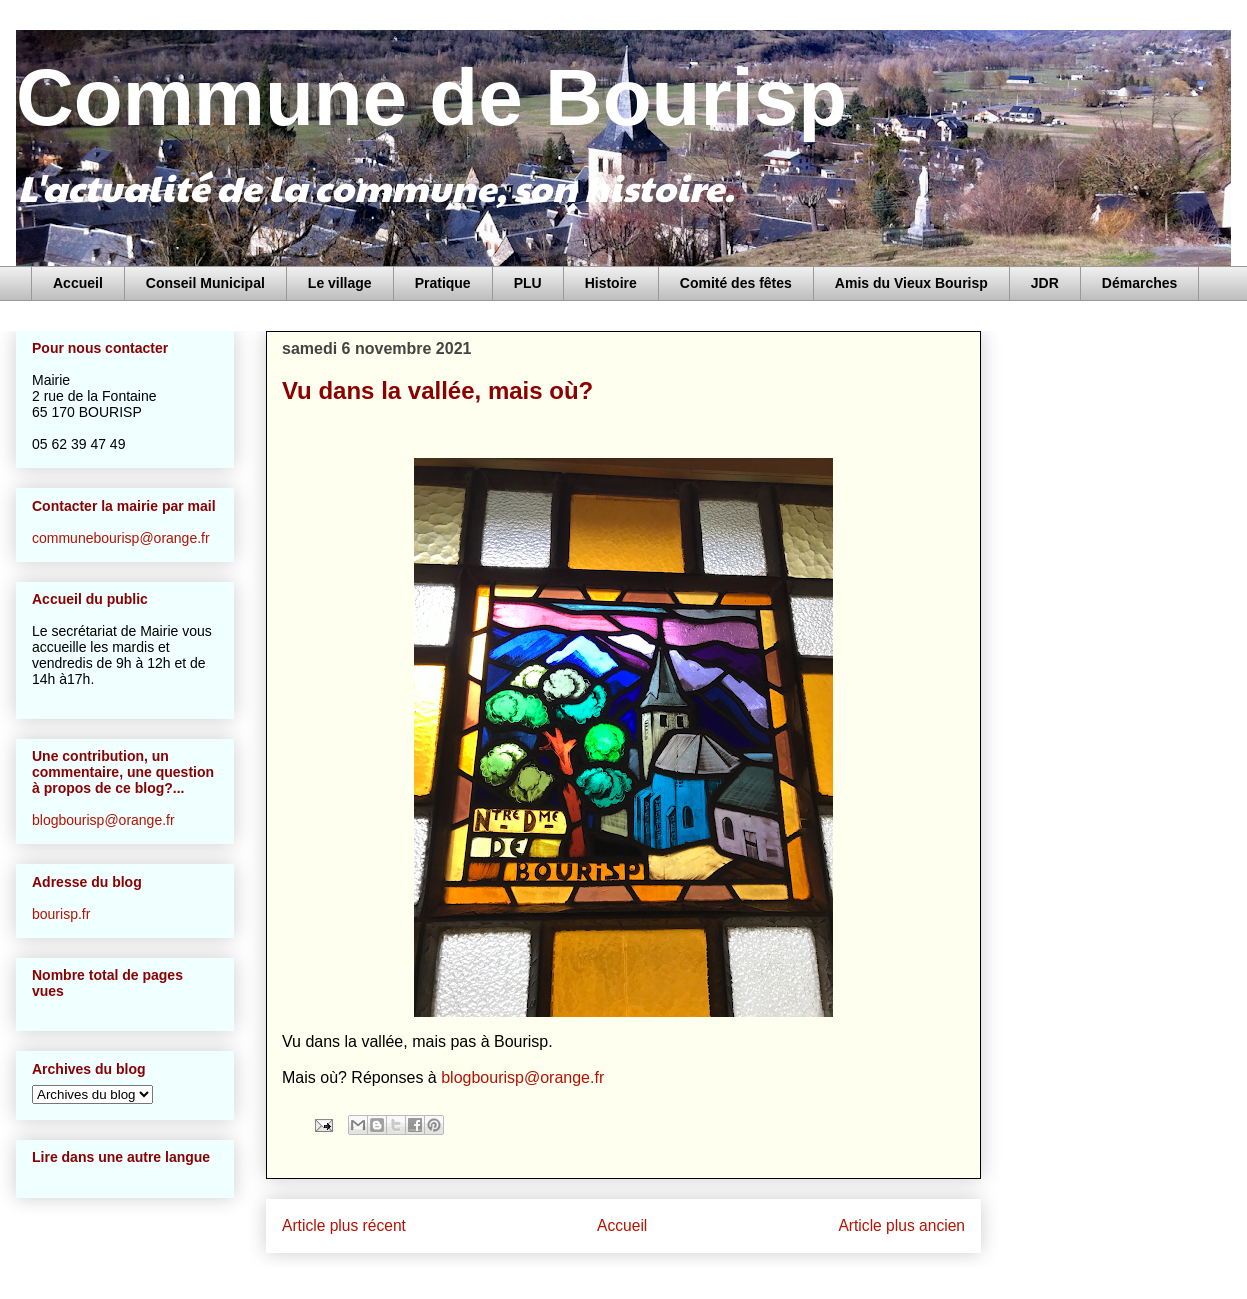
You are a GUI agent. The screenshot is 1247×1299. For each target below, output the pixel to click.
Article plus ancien (901, 1225)
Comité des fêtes (736, 283)
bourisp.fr (61, 914)
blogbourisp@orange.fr (522, 1077)
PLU (528, 283)
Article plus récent (344, 1225)
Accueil (78, 283)
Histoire (611, 283)
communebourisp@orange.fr (121, 538)
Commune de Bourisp (431, 97)
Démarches (1140, 283)
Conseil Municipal (205, 283)
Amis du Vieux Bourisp (911, 283)
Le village (340, 283)
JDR (1045, 283)
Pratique (443, 283)
